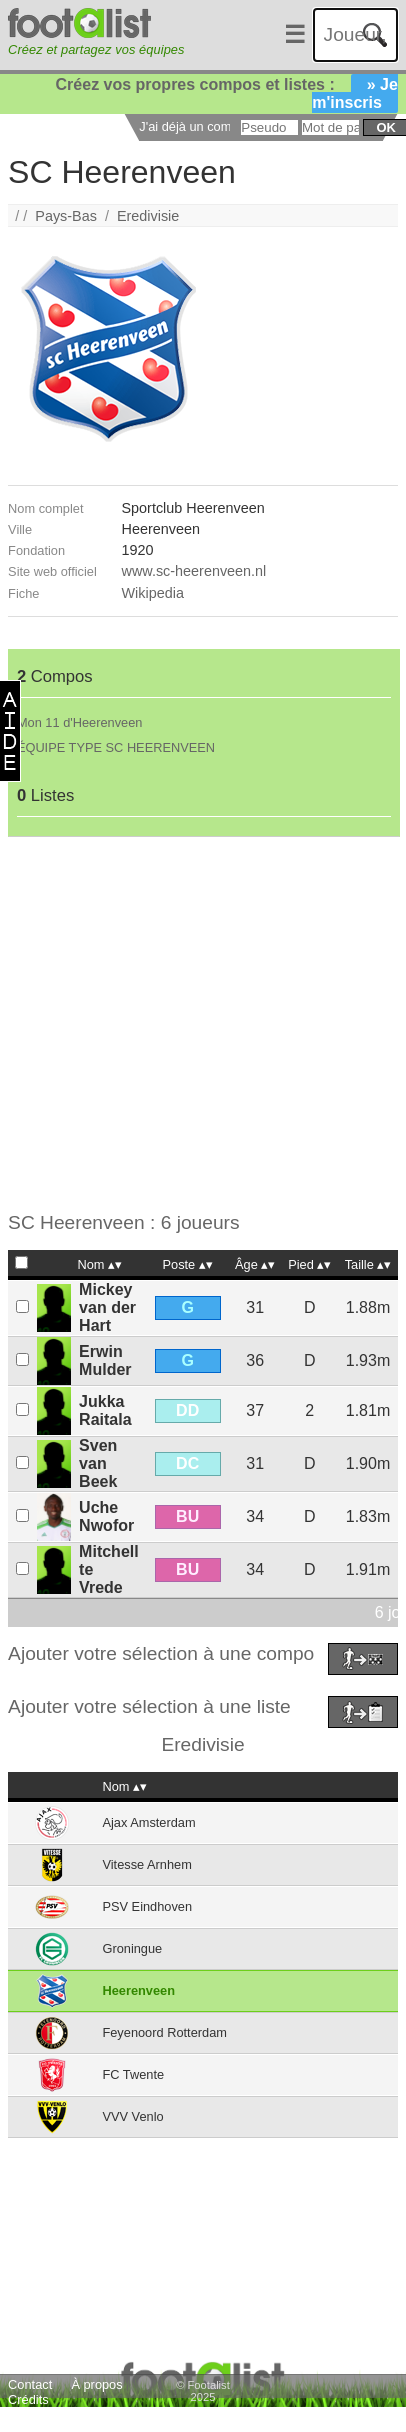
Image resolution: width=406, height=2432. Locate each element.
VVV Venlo (132, 2116)
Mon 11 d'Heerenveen (80, 722)
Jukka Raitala (105, 1410)
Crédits (28, 2399)
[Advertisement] (188, 1024)
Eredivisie (148, 216)
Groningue (132, 1948)
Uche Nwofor (106, 1516)
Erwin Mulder (105, 1360)
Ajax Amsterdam (148, 1822)
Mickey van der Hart (107, 1307)
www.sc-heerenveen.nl (194, 571)
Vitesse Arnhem (146, 1864)
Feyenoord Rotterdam (164, 2032)
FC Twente (133, 2074)
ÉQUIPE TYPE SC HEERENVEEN (116, 747)
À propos (96, 2384)
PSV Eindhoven (147, 1906)
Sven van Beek (98, 1463)
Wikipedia (153, 593)
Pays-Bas (66, 216)
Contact (30, 2384)
